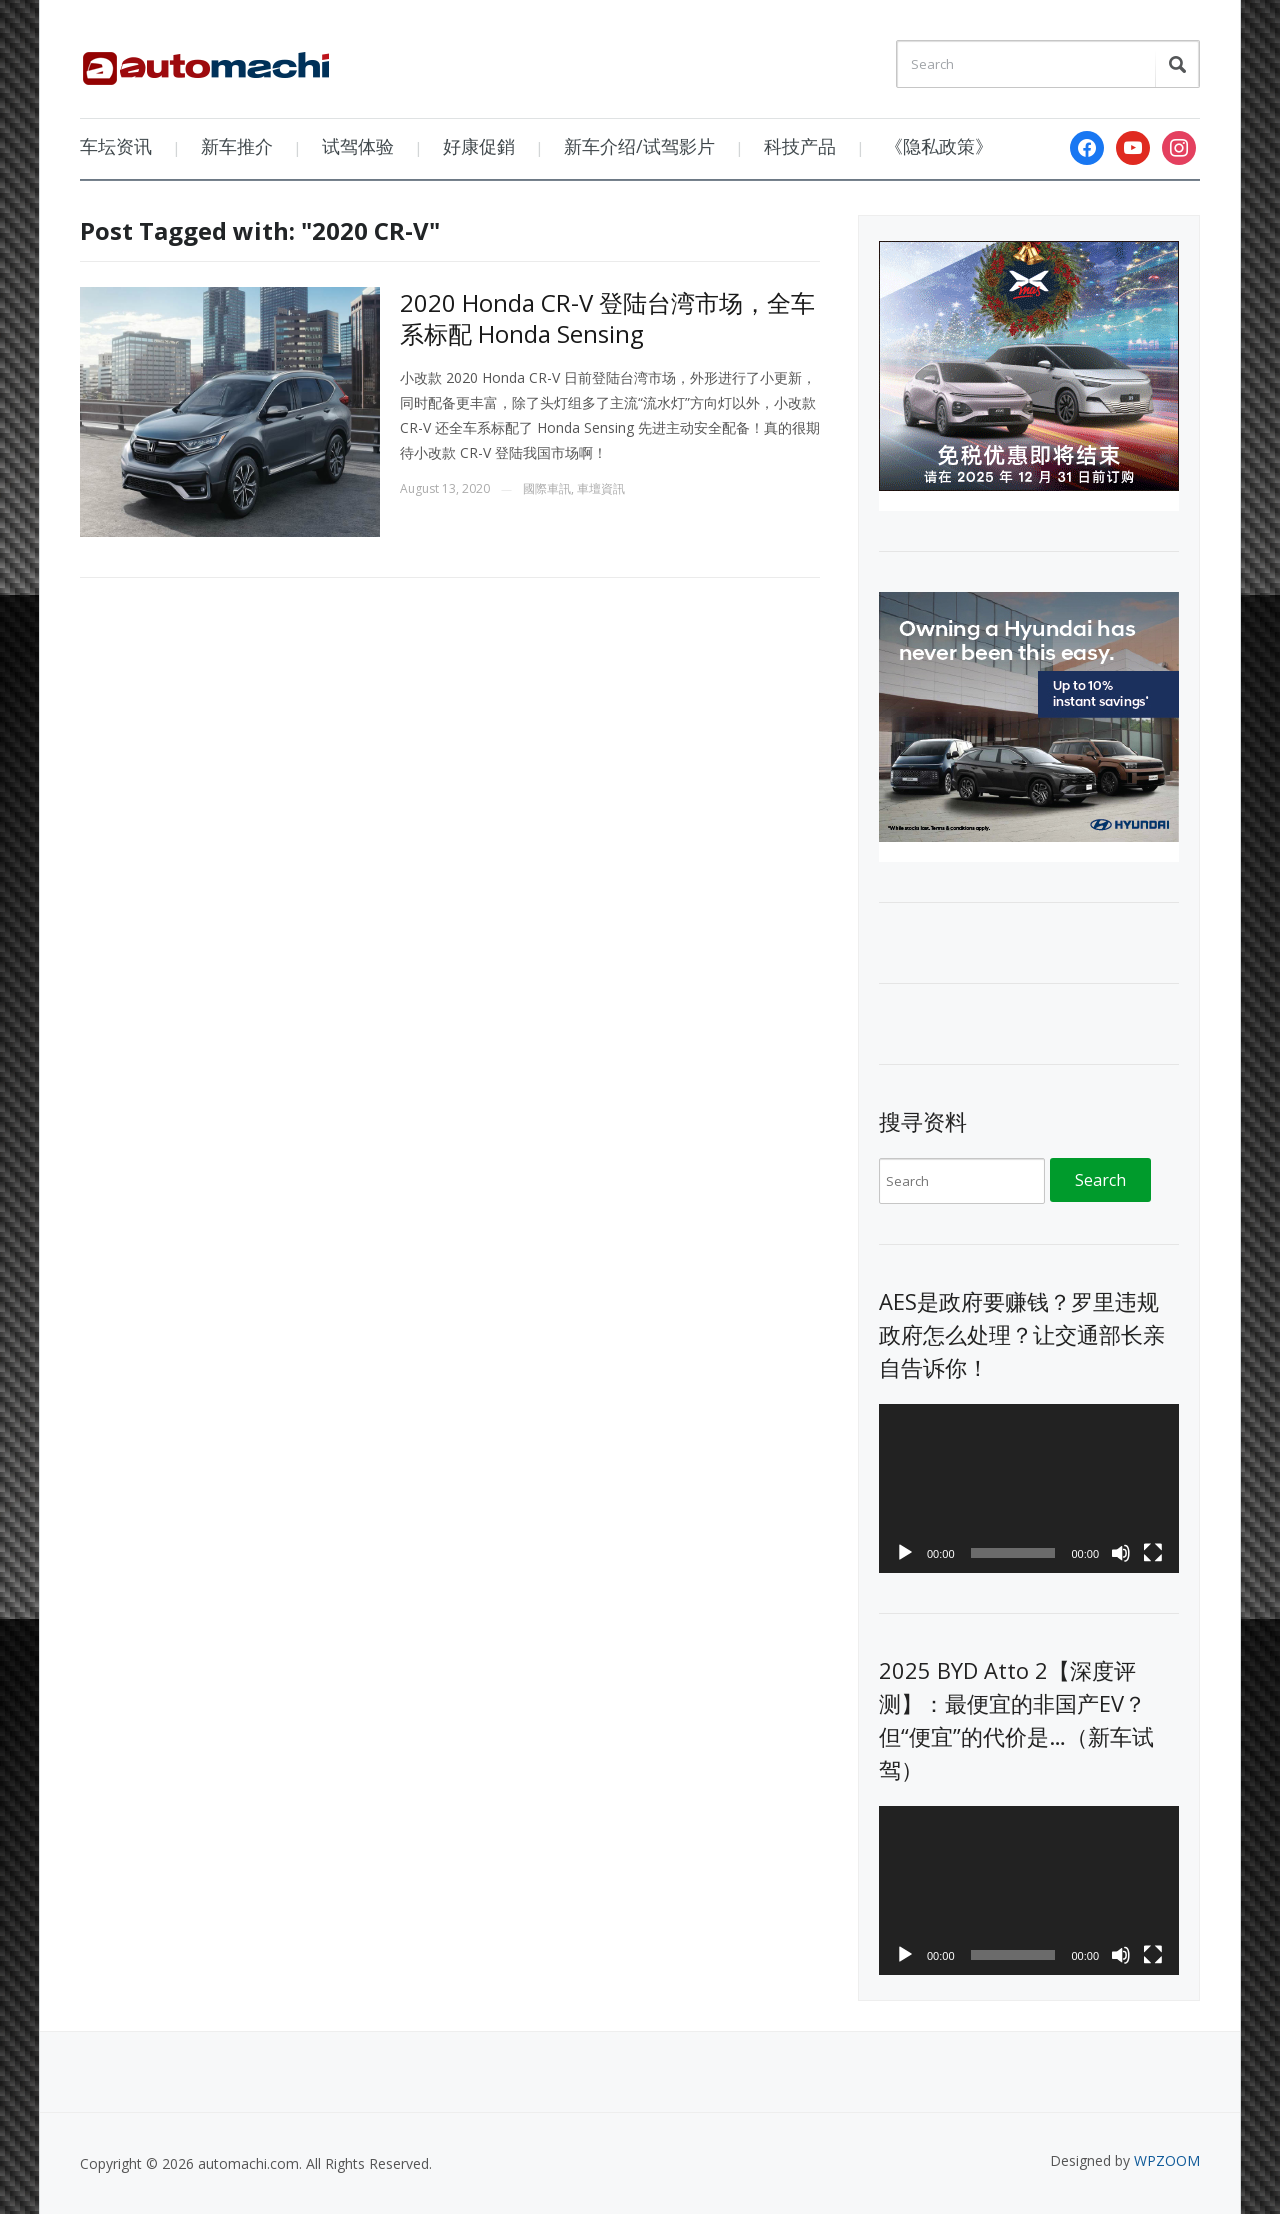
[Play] (905, 1553)
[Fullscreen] (1153, 1553)
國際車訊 (547, 488)
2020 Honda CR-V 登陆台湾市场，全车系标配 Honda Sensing (607, 318)
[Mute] (1121, 1553)
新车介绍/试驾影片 (639, 146)
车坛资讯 (116, 146)
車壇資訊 (601, 488)
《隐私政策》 (939, 146)
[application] (1029, 1488)
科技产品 (800, 146)
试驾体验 (358, 146)
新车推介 (237, 146)
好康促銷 (479, 146)
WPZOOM (1167, 2160)
